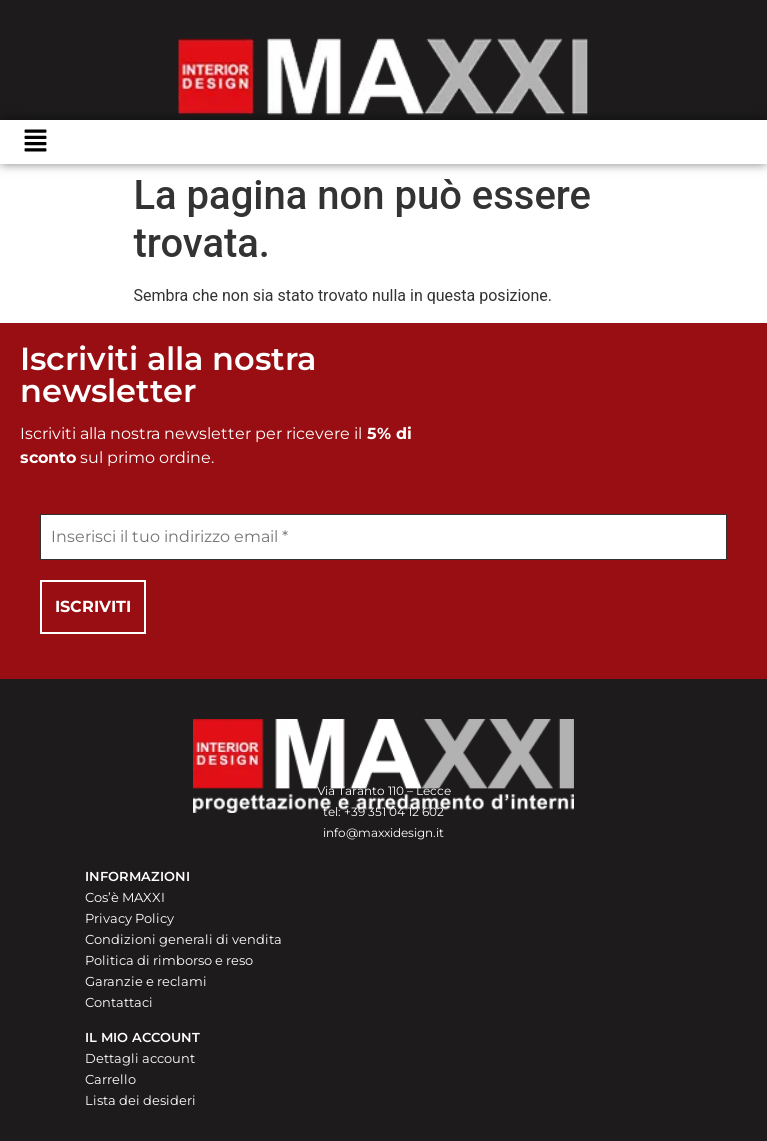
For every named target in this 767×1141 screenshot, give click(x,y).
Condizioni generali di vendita (183, 939)
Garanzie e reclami (146, 981)
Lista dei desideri (140, 1100)
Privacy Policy (129, 918)
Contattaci (119, 1002)
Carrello (110, 1079)
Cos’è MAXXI (125, 897)
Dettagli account (140, 1058)
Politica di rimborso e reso (169, 960)
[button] (35, 142)
